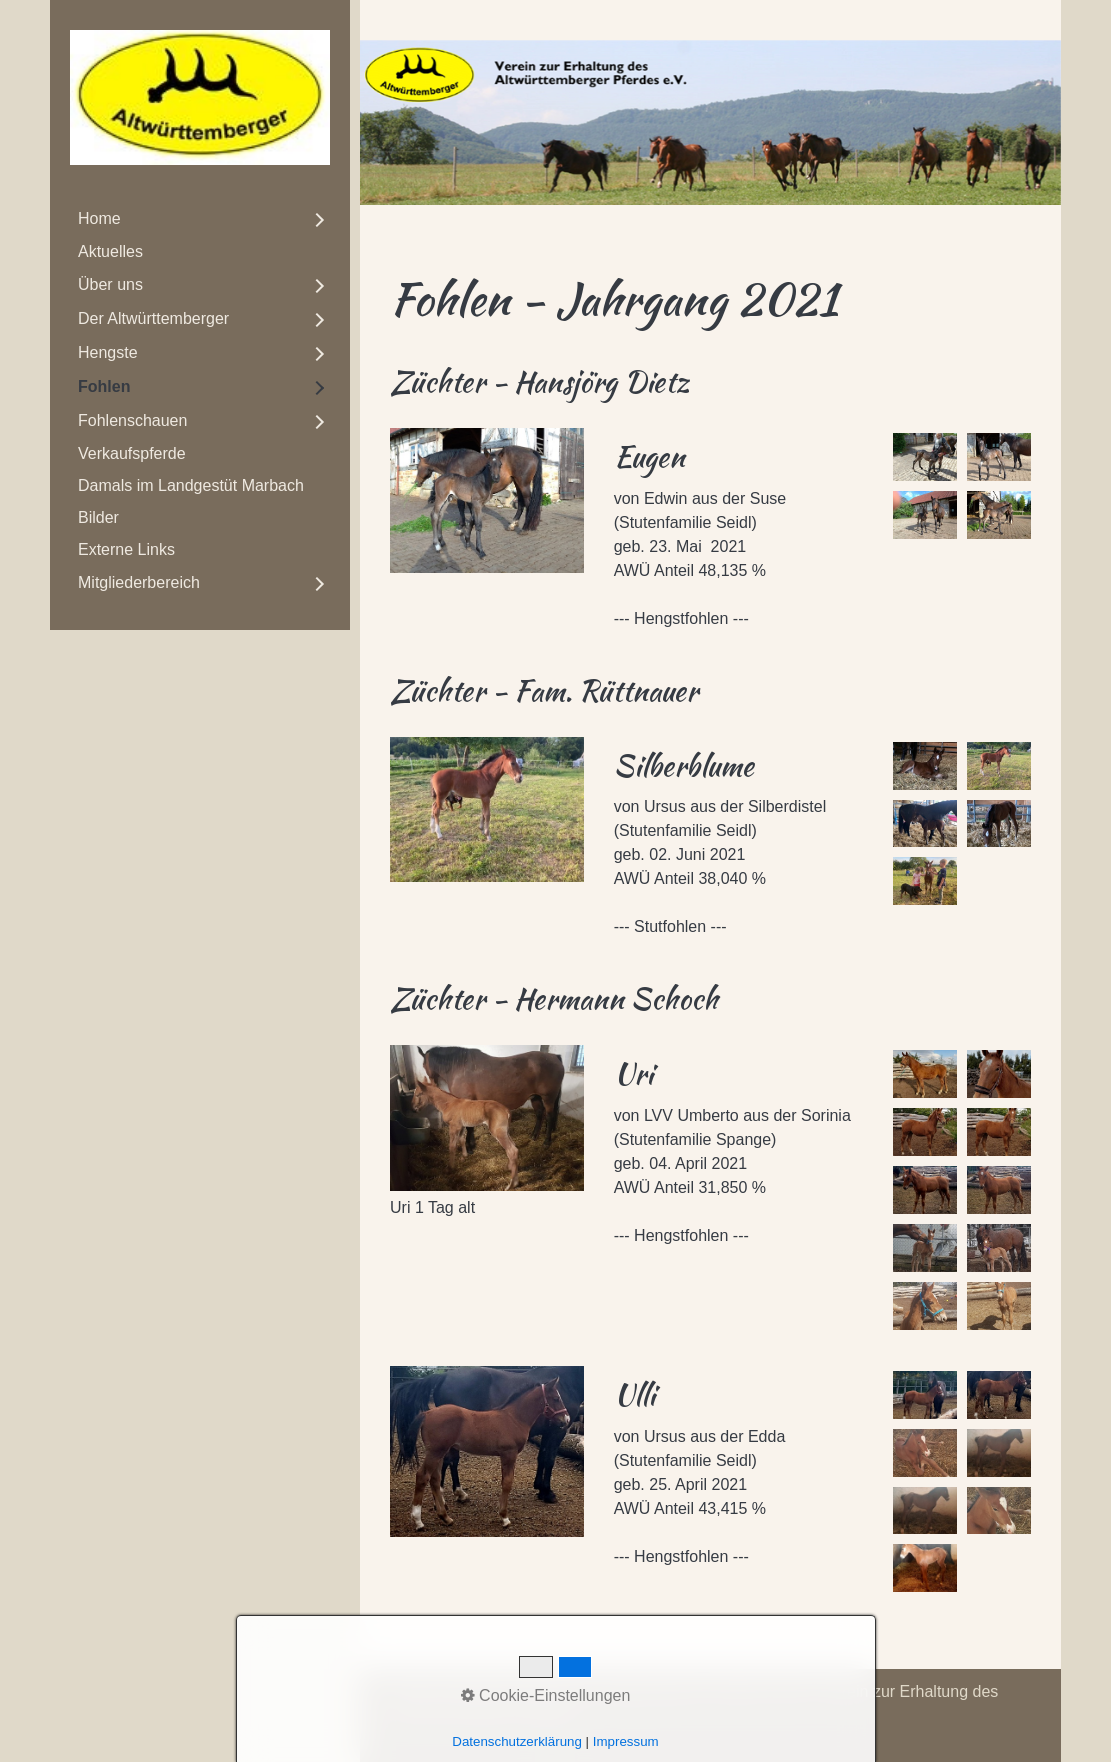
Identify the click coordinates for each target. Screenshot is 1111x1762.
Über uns (110, 284)
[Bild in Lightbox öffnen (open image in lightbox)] (487, 500)
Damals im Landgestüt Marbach (191, 485)
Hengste (108, 352)
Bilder (98, 517)
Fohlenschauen (132, 420)
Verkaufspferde (132, 453)
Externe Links (126, 549)
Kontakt (473, 1691)
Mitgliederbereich (139, 582)
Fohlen (104, 386)
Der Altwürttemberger (153, 318)
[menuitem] (200, 219)
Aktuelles (110, 251)
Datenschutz (649, 1691)
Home (99, 218)
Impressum (552, 1691)
